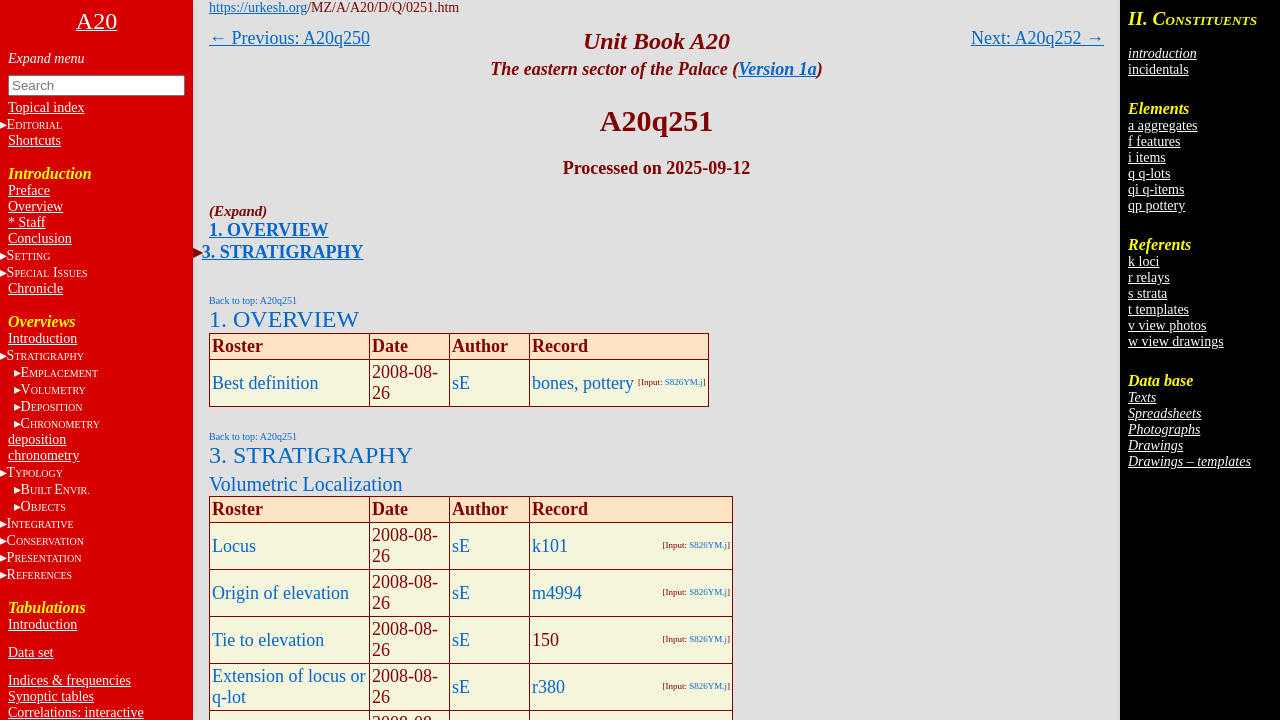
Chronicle (35, 288)
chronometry (44, 455)
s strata (1147, 293)
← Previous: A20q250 (289, 38)
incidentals (1158, 69)
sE (461, 383)
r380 (548, 687)
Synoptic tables (51, 696)
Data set (30, 652)
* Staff (26, 222)
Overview (35, 206)
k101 (550, 546)
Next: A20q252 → (1037, 38)
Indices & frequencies (69, 680)
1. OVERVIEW (268, 230)
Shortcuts (34, 140)
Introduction (42, 338)
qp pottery (1156, 205)
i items (1147, 157)
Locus (234, 546)
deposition (37, 439)
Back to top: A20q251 (253, 300)
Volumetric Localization (305, 484)
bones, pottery (583, 383)
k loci (1144, 261)
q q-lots (1149, 173)
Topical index (46, 107)
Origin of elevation (280, 593)
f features (1154, 141)
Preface (29, 190)
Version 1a (777, 69)
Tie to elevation (268, 640)
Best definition (265, 383)
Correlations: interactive (76, 712)
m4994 (557, 593)
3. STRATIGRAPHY (283, 252)
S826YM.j (684, 382)
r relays (1149, 277)
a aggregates (1163, 125)
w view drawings (1176, 341)
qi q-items (1156, 189)
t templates (1158, 309)
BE (55, 489)
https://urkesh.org (258, 7)
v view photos (1167, 325)
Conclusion (40, 238)
